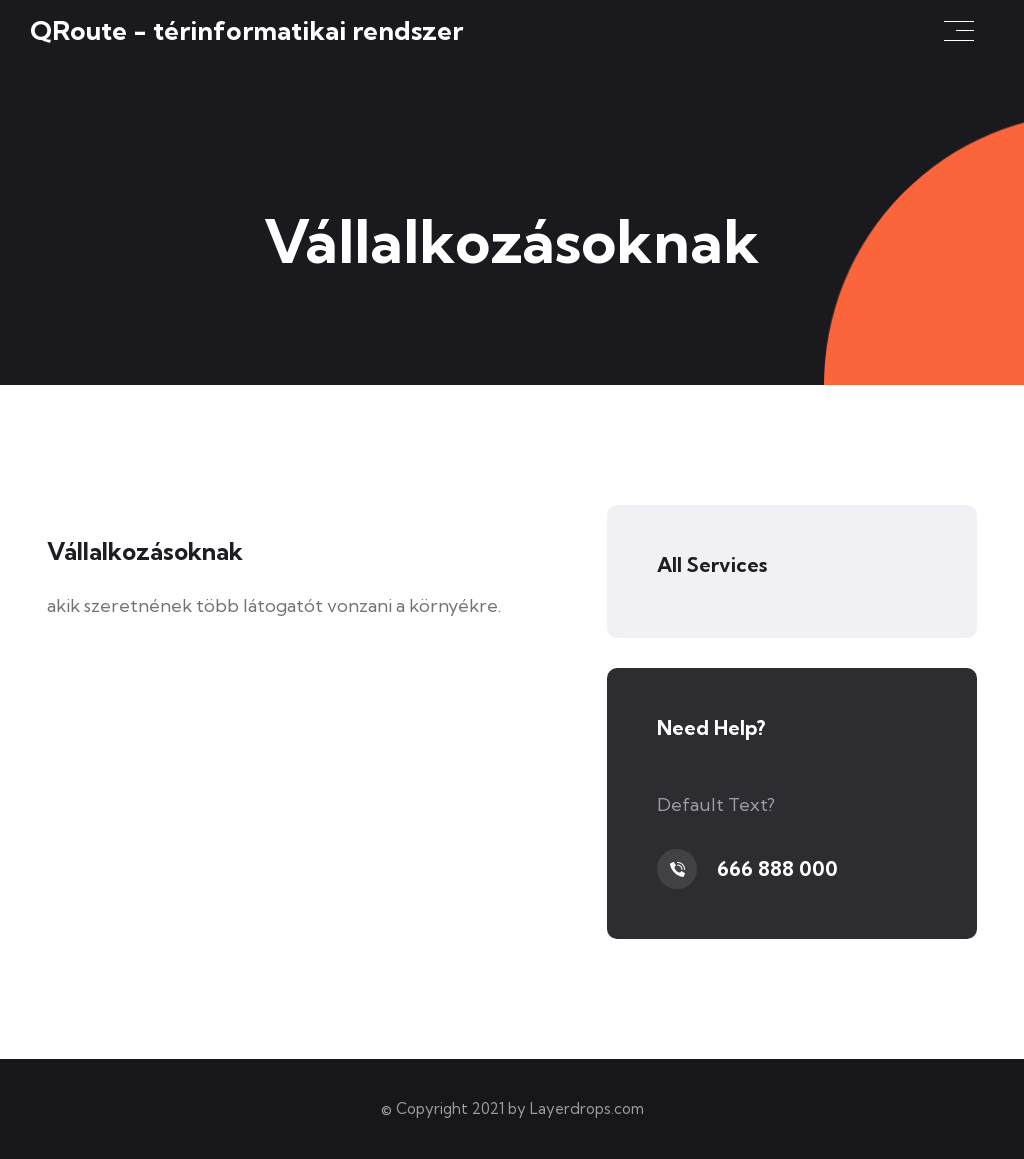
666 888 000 (777, 868)
